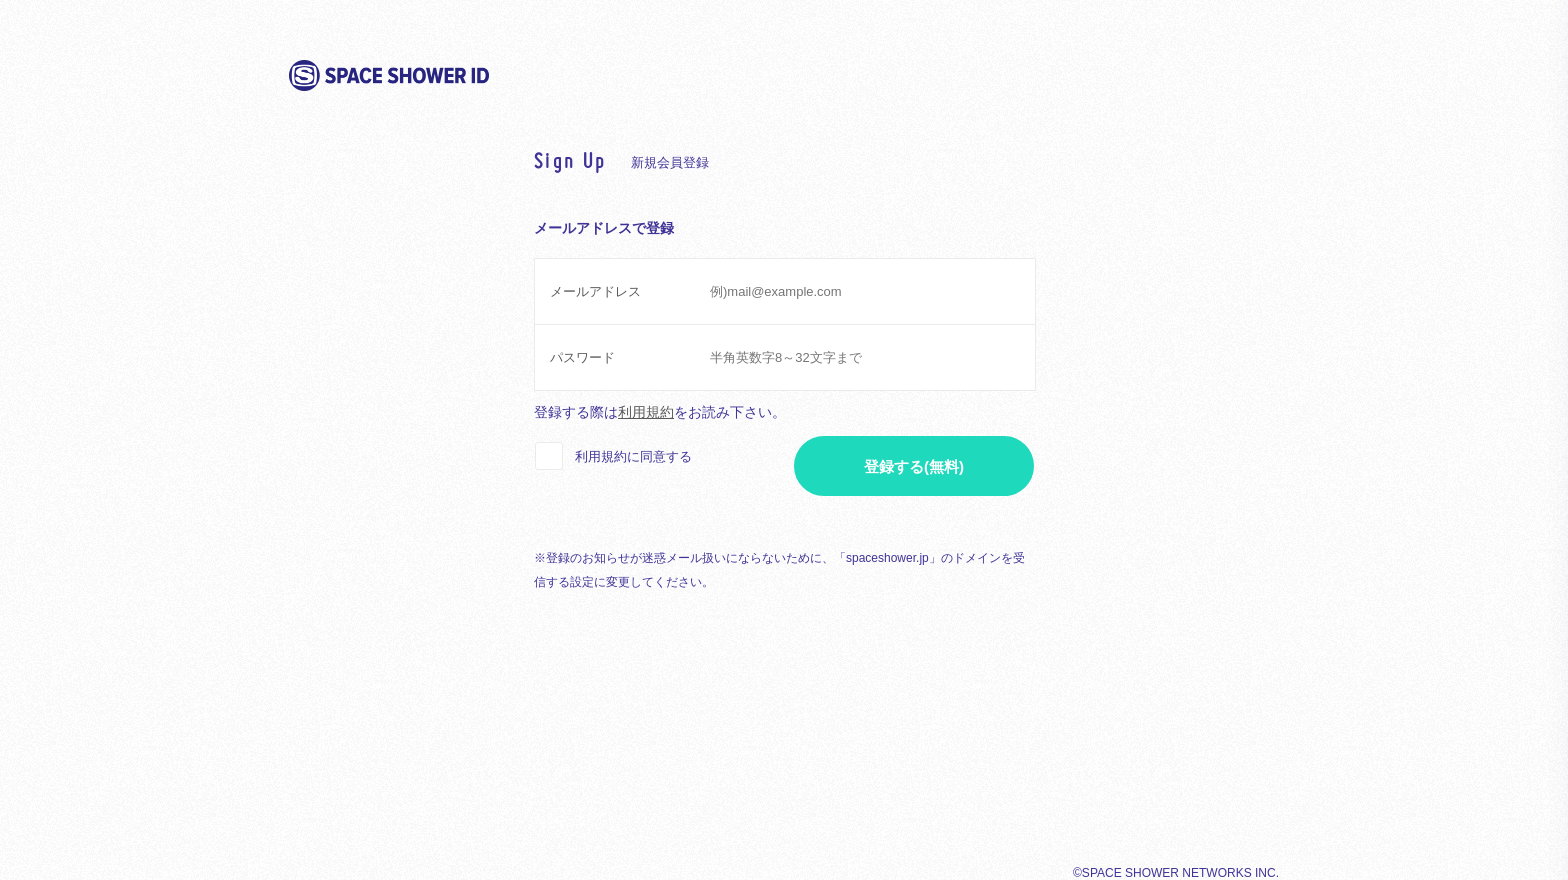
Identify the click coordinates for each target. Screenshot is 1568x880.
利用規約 (646, 412)
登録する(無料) (914, 466)
